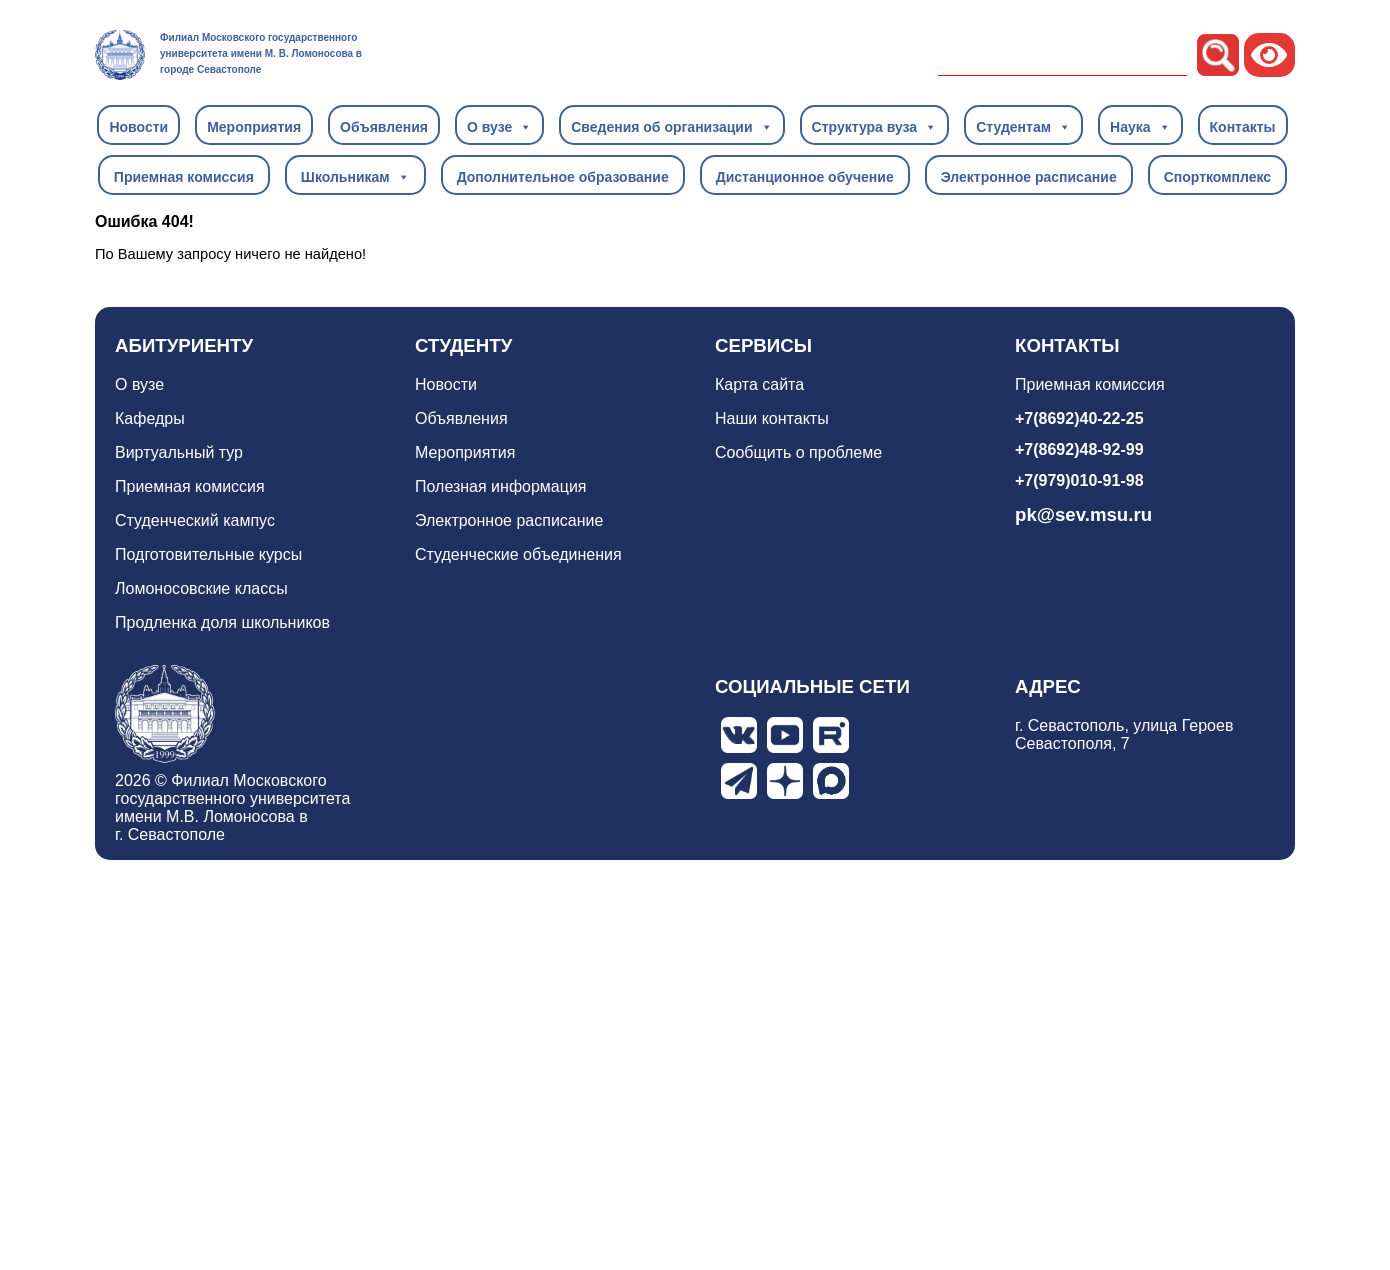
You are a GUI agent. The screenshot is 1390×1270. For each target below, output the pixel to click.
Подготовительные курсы (208, 554)
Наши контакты (772, 418)
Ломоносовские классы (201, 588)
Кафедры (150, 418)
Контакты (1243, 127)
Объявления (384, 127)
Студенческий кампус (195, 520)
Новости (138, 127)
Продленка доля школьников (222, 622)
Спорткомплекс (1217, 177)
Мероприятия (254, 127)
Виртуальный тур (179, 452)
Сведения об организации (671, 126)
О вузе (499, 126)
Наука (1140, 126)
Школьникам (355, 176)
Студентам (1023, 126)
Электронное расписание (1029, 177)
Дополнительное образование (563, 177)
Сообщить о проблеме (798, 452)
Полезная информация (501, 486)
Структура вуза (875, 126)
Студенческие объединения (518, 554)
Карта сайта (759, 384)
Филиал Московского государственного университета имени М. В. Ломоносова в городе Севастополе (261, 53)
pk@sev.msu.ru (1083, 514)
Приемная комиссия (184, 177)
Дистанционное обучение (805, 177)
